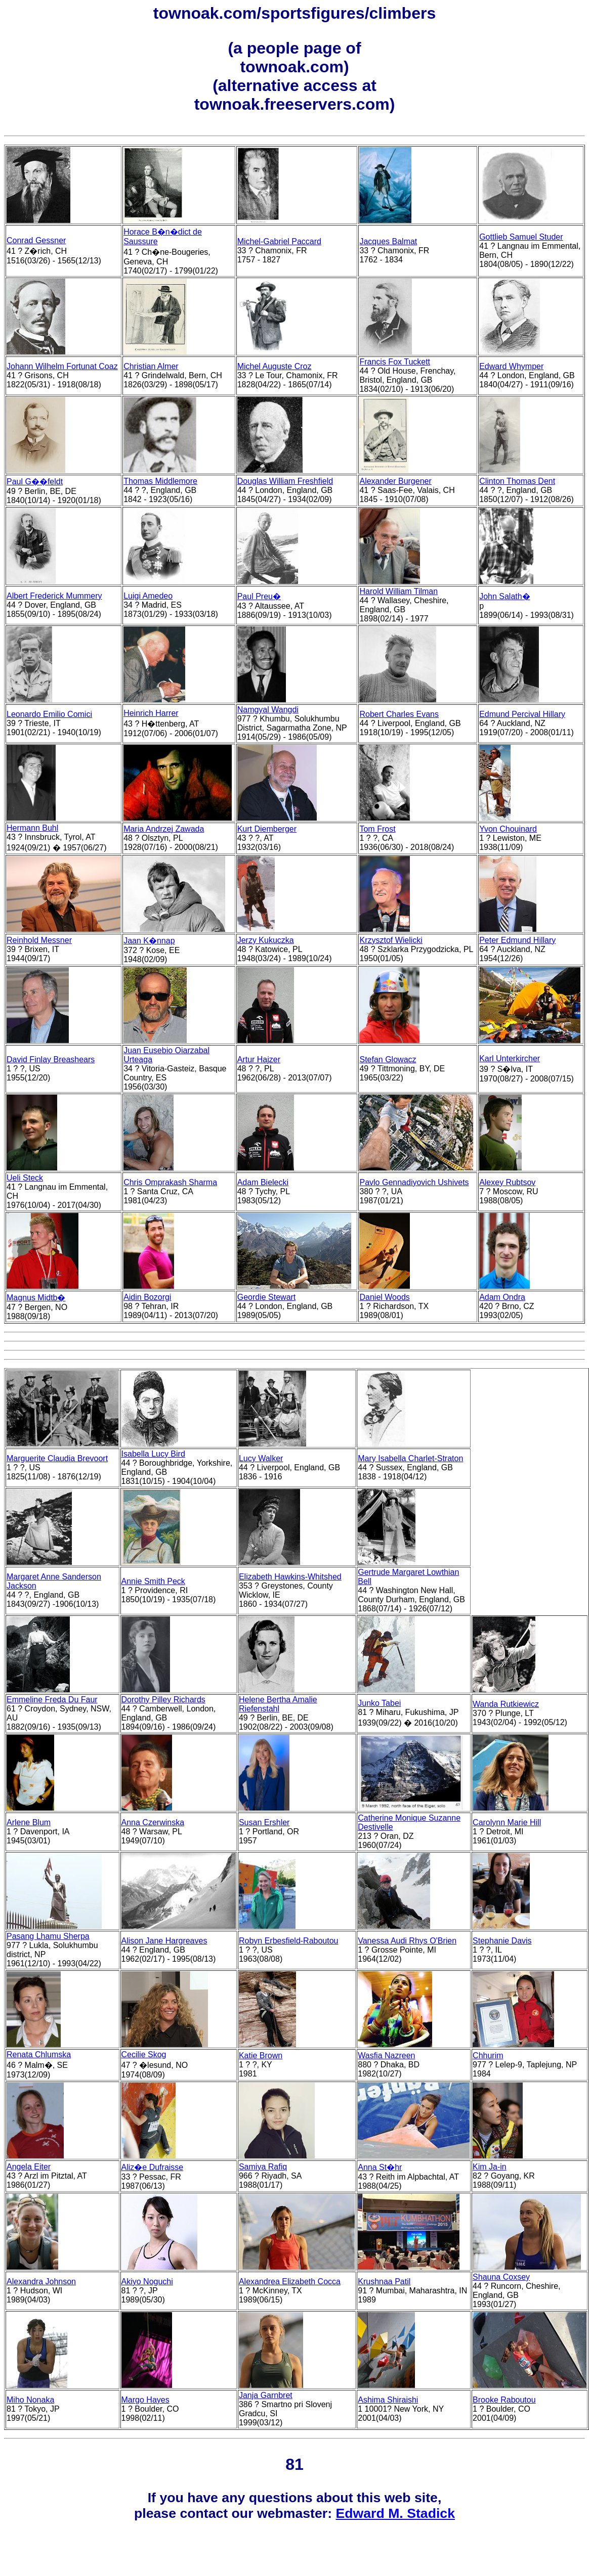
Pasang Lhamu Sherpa (48, 1936)
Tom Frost (377, 829)
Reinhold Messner (39, 940)
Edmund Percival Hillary (522, 714)
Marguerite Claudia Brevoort (57, 1458)
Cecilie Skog (143, 2054)
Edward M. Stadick (395, 2513)
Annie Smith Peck (153, 1581)
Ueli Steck (25, 1177)
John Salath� (504, 596)
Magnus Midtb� (36, 1297)
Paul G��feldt (35, 481)
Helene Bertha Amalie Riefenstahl (278, 1704)
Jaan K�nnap (149, 940)
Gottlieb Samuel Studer (521, 237)
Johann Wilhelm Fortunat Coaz (62, 366)
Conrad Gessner (36, 240)
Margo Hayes (145, 2400)
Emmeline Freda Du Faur (52, 1699)
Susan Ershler (264, 1822)
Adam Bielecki (262, 1182)
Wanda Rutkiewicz (506, 1704)
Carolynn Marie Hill (507, 1822)
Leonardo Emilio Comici (49, 714)
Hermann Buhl (32, 828)
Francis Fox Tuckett (394, 361)
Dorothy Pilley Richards (163, 1699)
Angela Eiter (29, 2166)
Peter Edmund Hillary (517, 940)
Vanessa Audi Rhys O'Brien (407, 1940)
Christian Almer (150, 366)
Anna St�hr (380, 2167)
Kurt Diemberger (267, 829)
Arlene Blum (29, 1822)
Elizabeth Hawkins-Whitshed (290, 1576)
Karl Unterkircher (509, 1058)
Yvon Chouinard (508, 829)
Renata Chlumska (39, 2054)
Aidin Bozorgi (147, 1297)
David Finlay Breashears (51, 1059)
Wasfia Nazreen (386, 2055)
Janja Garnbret (265, 2395)
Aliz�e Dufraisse (152, 2167)
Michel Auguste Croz (274, 366)
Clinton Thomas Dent (517, 481)
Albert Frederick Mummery (54, 596)
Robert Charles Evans (399, 714)
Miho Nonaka (30, 2400)
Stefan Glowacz (387, 1059)
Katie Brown (260, 2055)
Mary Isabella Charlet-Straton (410, 1458)
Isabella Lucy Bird (153, 1454)
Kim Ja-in (490, 2166)
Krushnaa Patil (384, 2281)
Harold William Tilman (398, 591)
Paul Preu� (259, 596)
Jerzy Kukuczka (265, 940)
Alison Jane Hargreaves (164, 1940)
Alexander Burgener (395, 481)
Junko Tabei (379, 1703)
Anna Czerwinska (153, 1822)
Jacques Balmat (388, 241)
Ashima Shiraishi (388, 2400)
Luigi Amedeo (148, 596)
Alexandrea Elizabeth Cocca (290, 2281)
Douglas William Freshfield (285, 481)
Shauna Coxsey (501, 2277)
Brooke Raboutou (504, 2400)
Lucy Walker (261, 1458)
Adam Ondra (502, 1297)
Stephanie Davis (502, 1940)
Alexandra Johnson (41, 2281)
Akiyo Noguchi (147, 2281)
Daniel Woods (384, 1297)
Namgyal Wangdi (268, 709)
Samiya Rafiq (263, 2166)
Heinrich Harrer (150, 713)
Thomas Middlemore (160, 481)
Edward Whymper (511, 366)
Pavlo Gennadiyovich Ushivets (414, 1182)
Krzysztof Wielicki (390, 940)
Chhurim (488, 2055)
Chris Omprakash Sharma (170, 1182)
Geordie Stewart (266, 1297)
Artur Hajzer (258, 1059)
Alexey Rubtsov (507, 1182)
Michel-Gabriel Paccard (279, 241)
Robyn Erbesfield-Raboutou (289, 1940)
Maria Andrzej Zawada (163, 829)
